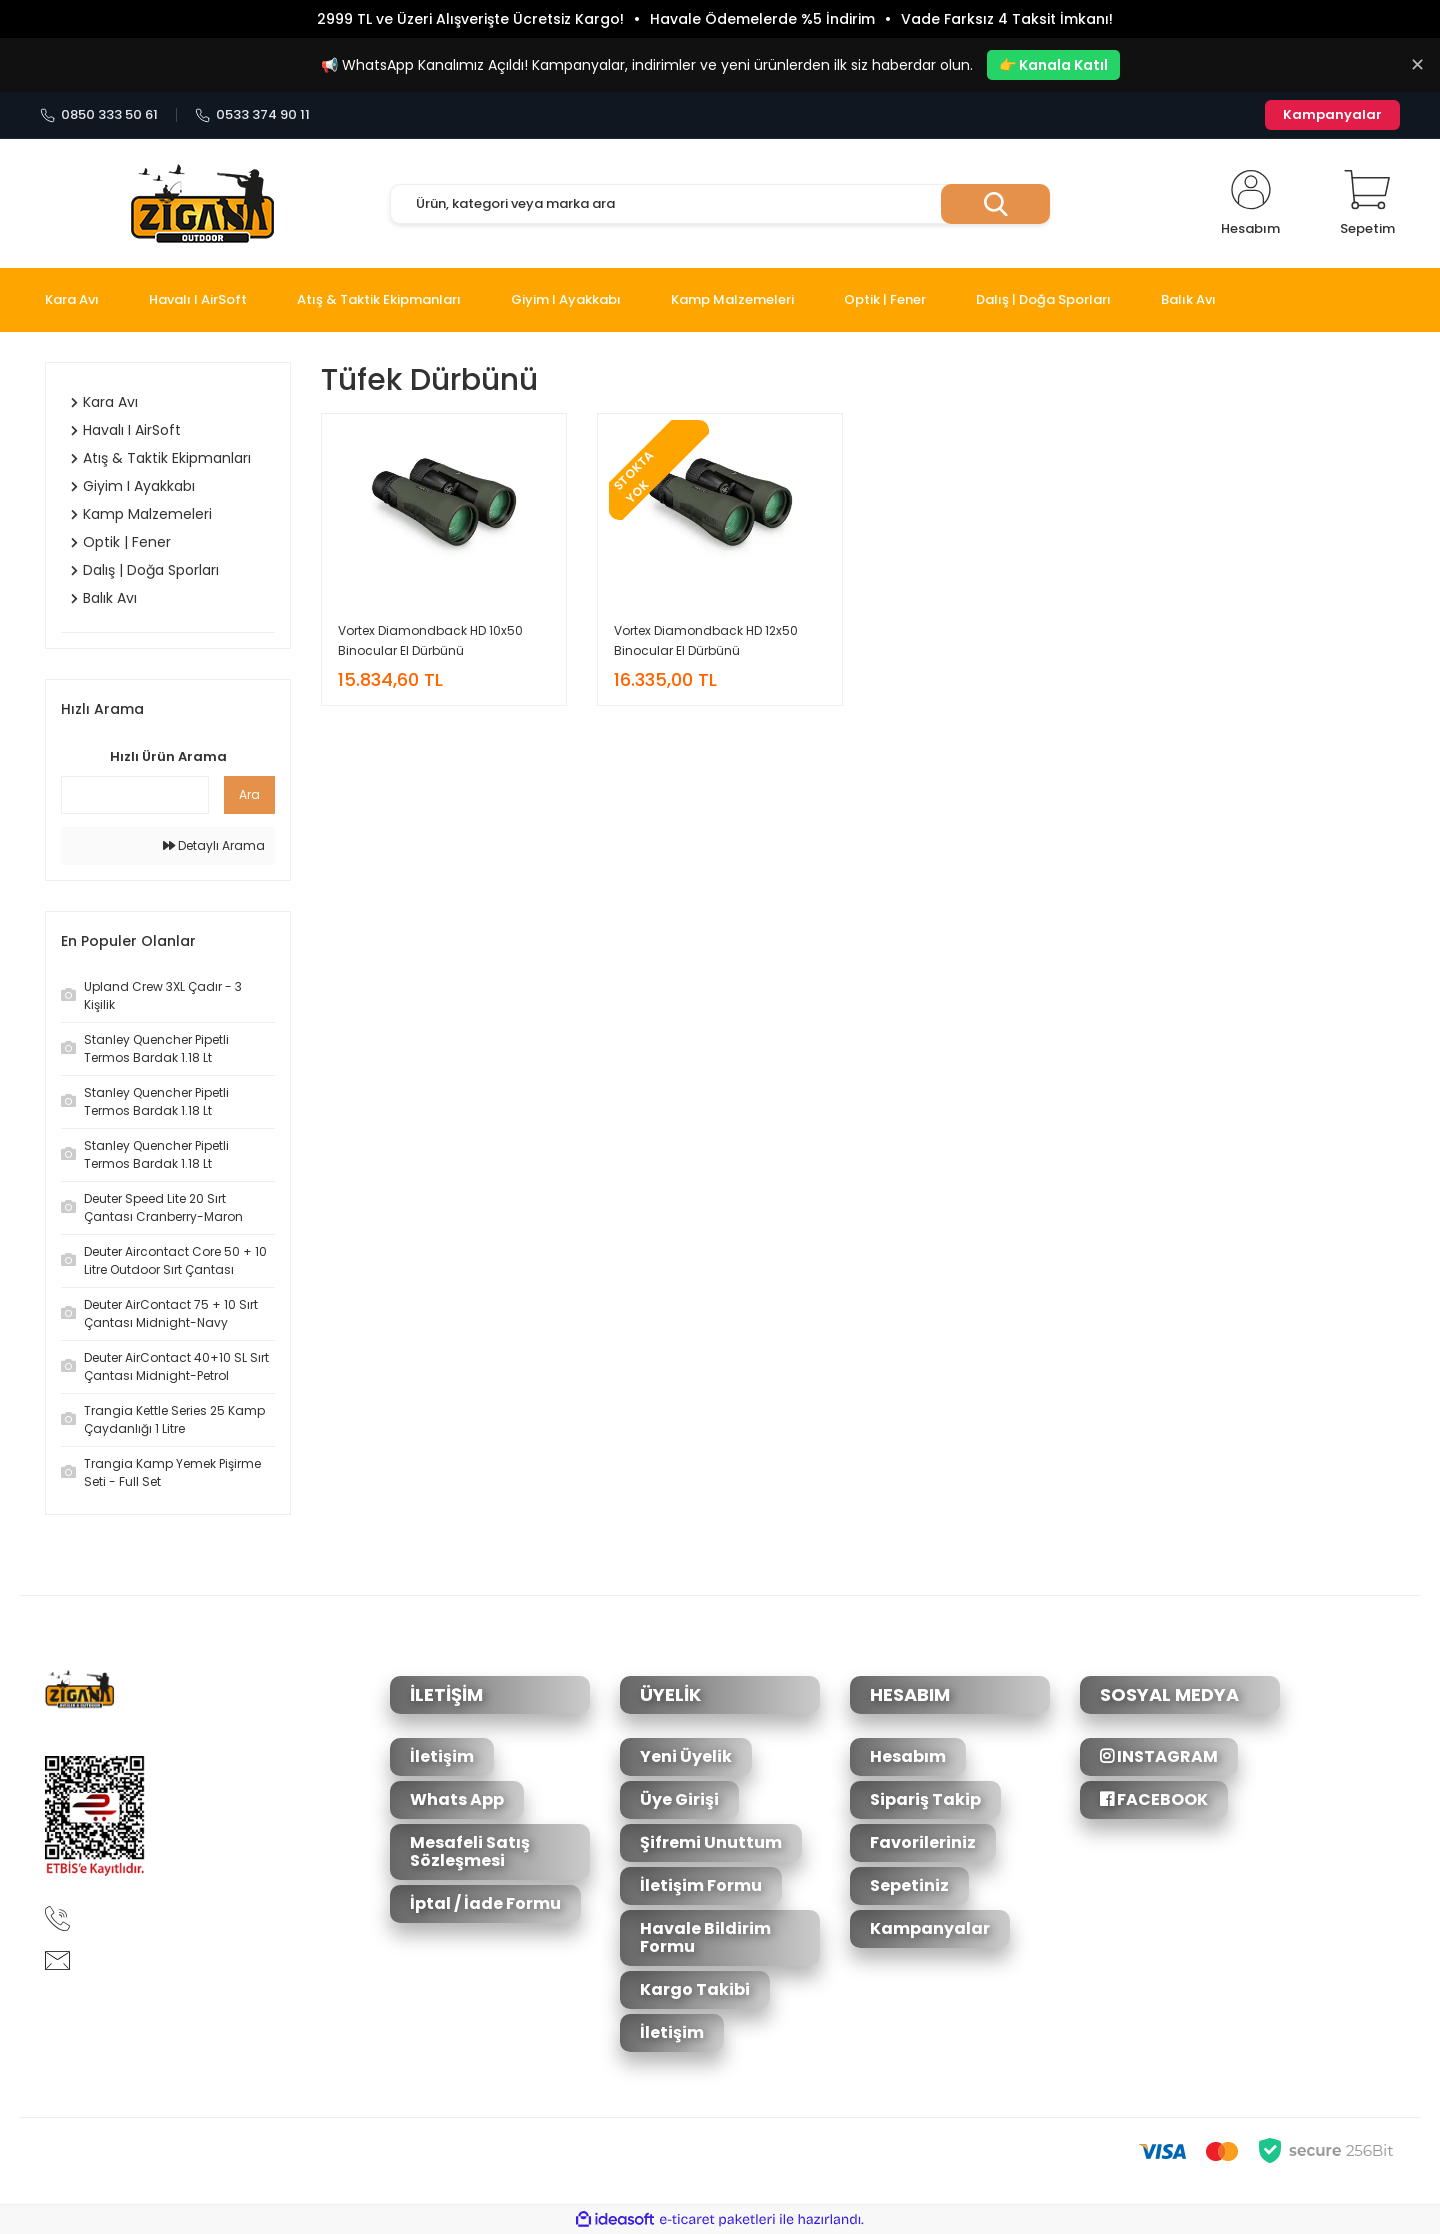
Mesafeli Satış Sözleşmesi (470, 1851)
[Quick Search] (135, 795)
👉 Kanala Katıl (1053, 65)
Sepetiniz (909, 1885)
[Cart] (1367, 204)
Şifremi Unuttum (711, 1842)
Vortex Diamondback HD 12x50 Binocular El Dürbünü (706, 640)
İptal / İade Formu (485, 1903)
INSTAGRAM (1159, 1756)
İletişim (442, 1756)
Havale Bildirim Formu (705, 1937)
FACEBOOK (1154, 1799)
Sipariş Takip (925, 1799)
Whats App (457, 1799)
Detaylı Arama (214, 845)
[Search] (720, 204)
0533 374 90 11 (252, 115)
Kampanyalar (1332, 114)
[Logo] (202, 204)
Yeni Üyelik (686, 1756)
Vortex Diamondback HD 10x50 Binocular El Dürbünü (430, 640)
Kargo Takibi (695, 1989)
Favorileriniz (923, 1842)
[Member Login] (1250, 204)
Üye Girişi (679, 1799)
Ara (249, 794)
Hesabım (908, 1756)
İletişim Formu (701, 1885)
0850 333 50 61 (99, 115)
